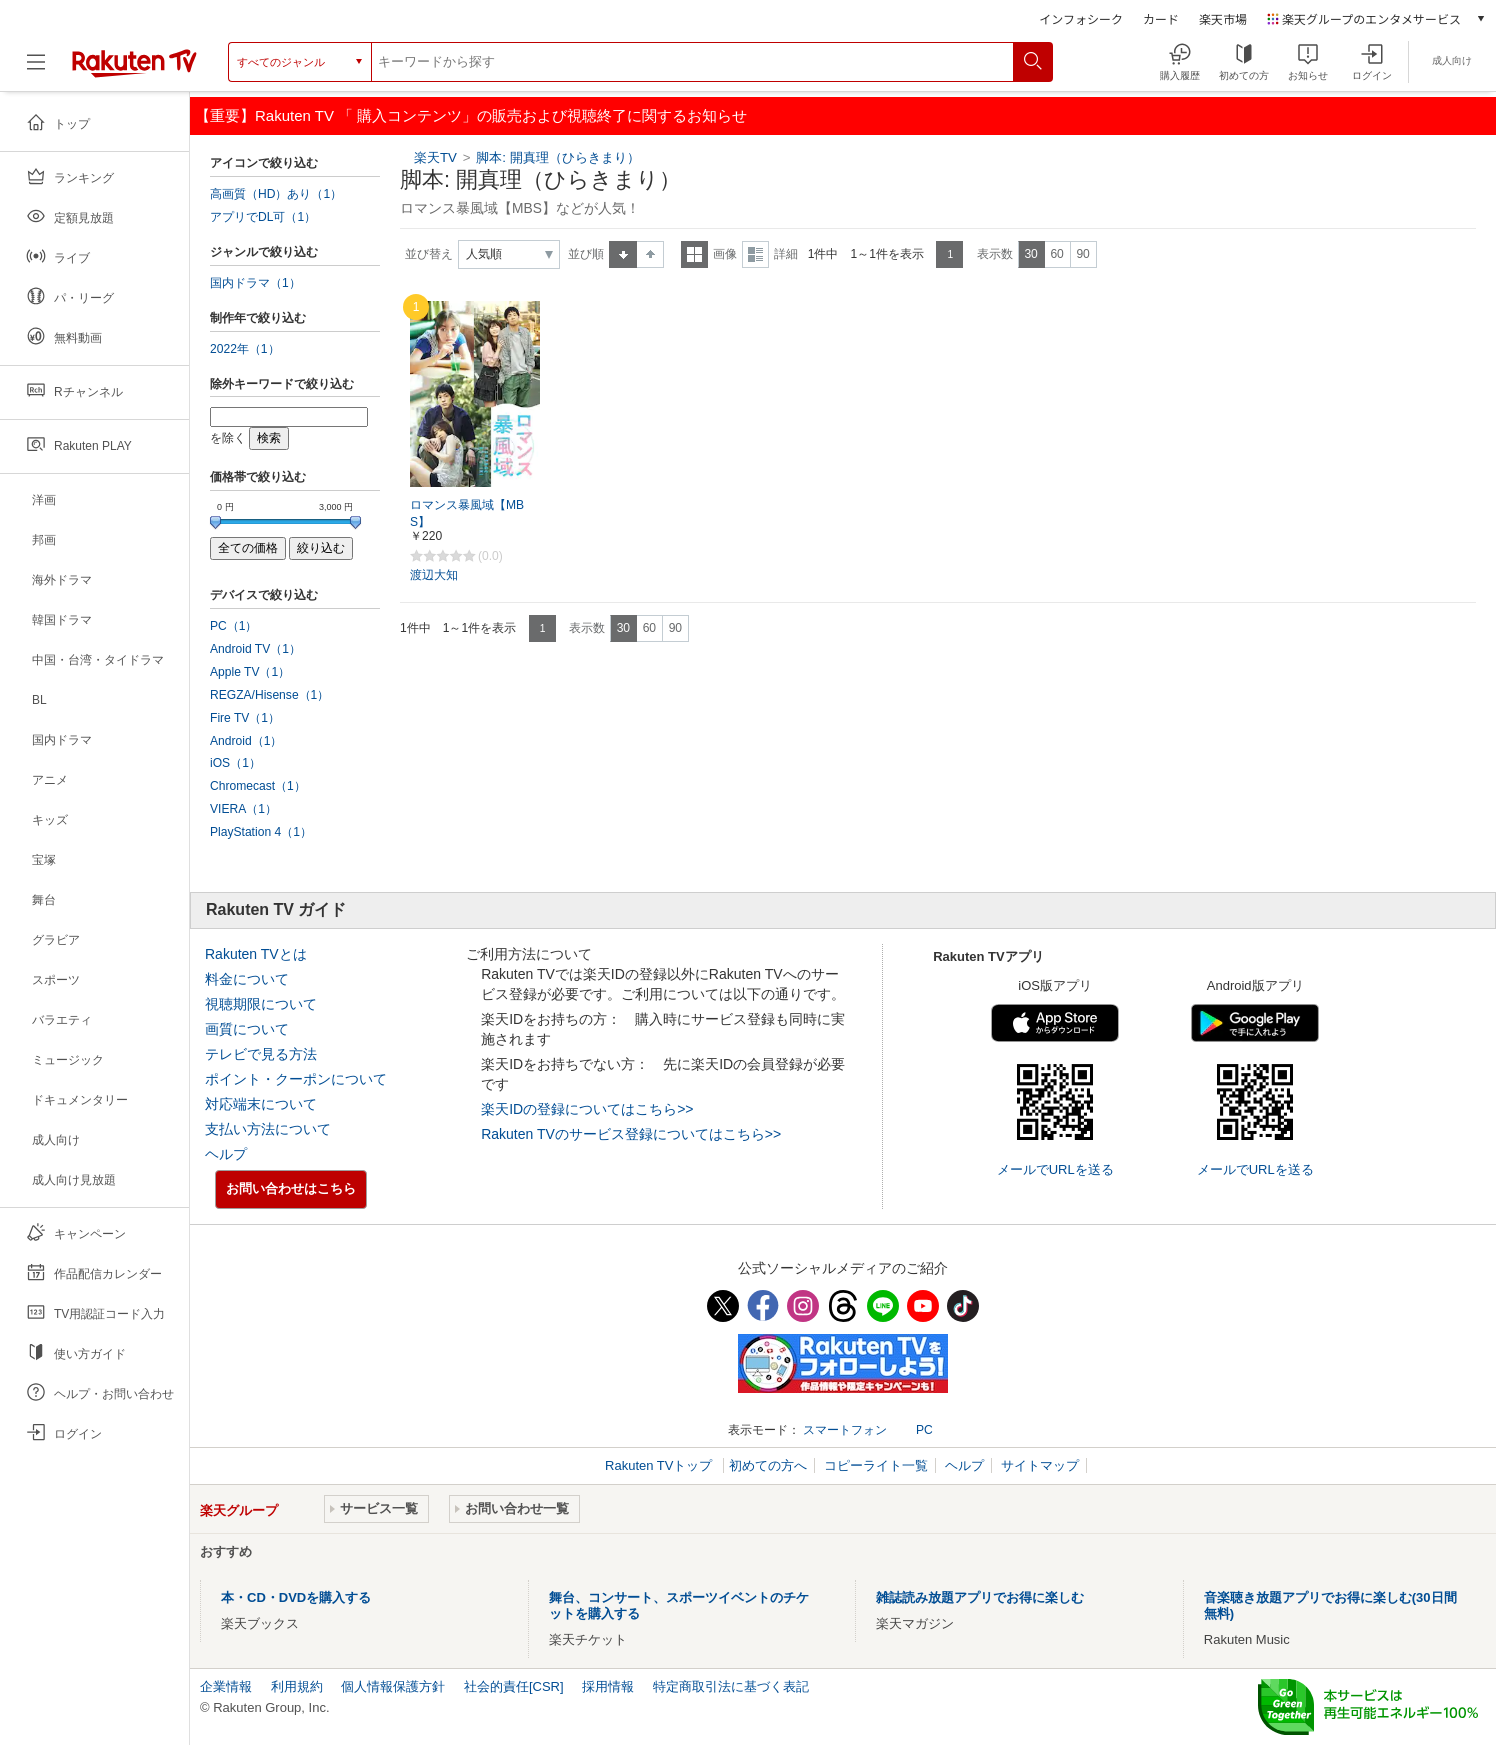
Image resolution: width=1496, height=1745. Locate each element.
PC (924, 1430)
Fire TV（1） (245, 718)
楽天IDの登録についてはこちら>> (587, 1109)
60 (1056, 254)
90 (1082, 254)
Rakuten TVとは (256, 954)
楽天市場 (1223, 18)
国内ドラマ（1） (255, 283)
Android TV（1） (255, 649)
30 (1030, 254)
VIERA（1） (243, 809)
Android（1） (246, 741)
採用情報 (608, 1686)
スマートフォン (845, 1430)
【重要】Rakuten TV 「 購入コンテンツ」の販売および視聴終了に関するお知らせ (471, 115)
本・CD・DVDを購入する (296, 1597)
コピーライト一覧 (876, 1465)
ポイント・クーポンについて (296, 1079)
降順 (650, 254)
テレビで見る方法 (261, 1054)
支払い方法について (268, 1129)
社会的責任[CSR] (514, 1686)
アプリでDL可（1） (263, 217)
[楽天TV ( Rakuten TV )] (134, 62)
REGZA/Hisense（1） (269, 695)
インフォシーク (1081, 18)
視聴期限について (261, 1004)
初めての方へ (768, 1465)
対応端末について (261, 1104)
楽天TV (435, 157)
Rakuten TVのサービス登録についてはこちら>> (631, 1134)
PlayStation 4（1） (261, 832)
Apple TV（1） (250, 672)
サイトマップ (1040, 1465)
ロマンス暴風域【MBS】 (467, 513)
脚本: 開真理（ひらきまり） (557, 157)
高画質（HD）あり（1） (276, 194)
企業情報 (226, 1686)
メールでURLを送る (1055, 1169)
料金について (247, 979)
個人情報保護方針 (393, 1686)
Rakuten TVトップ (660, 1465)
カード (1161, 18)
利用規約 (297, 1686)
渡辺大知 (434, 575)
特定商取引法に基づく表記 (731, 1686)
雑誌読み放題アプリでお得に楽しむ (980, 1597)
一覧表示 (694, 254)
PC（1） (234, 626)
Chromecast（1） (258, 786)
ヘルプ (226, 1154)
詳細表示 (755, 254)
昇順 (623, 254)
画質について (247, 1029)
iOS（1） (235, 763)
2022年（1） (245, 349)
